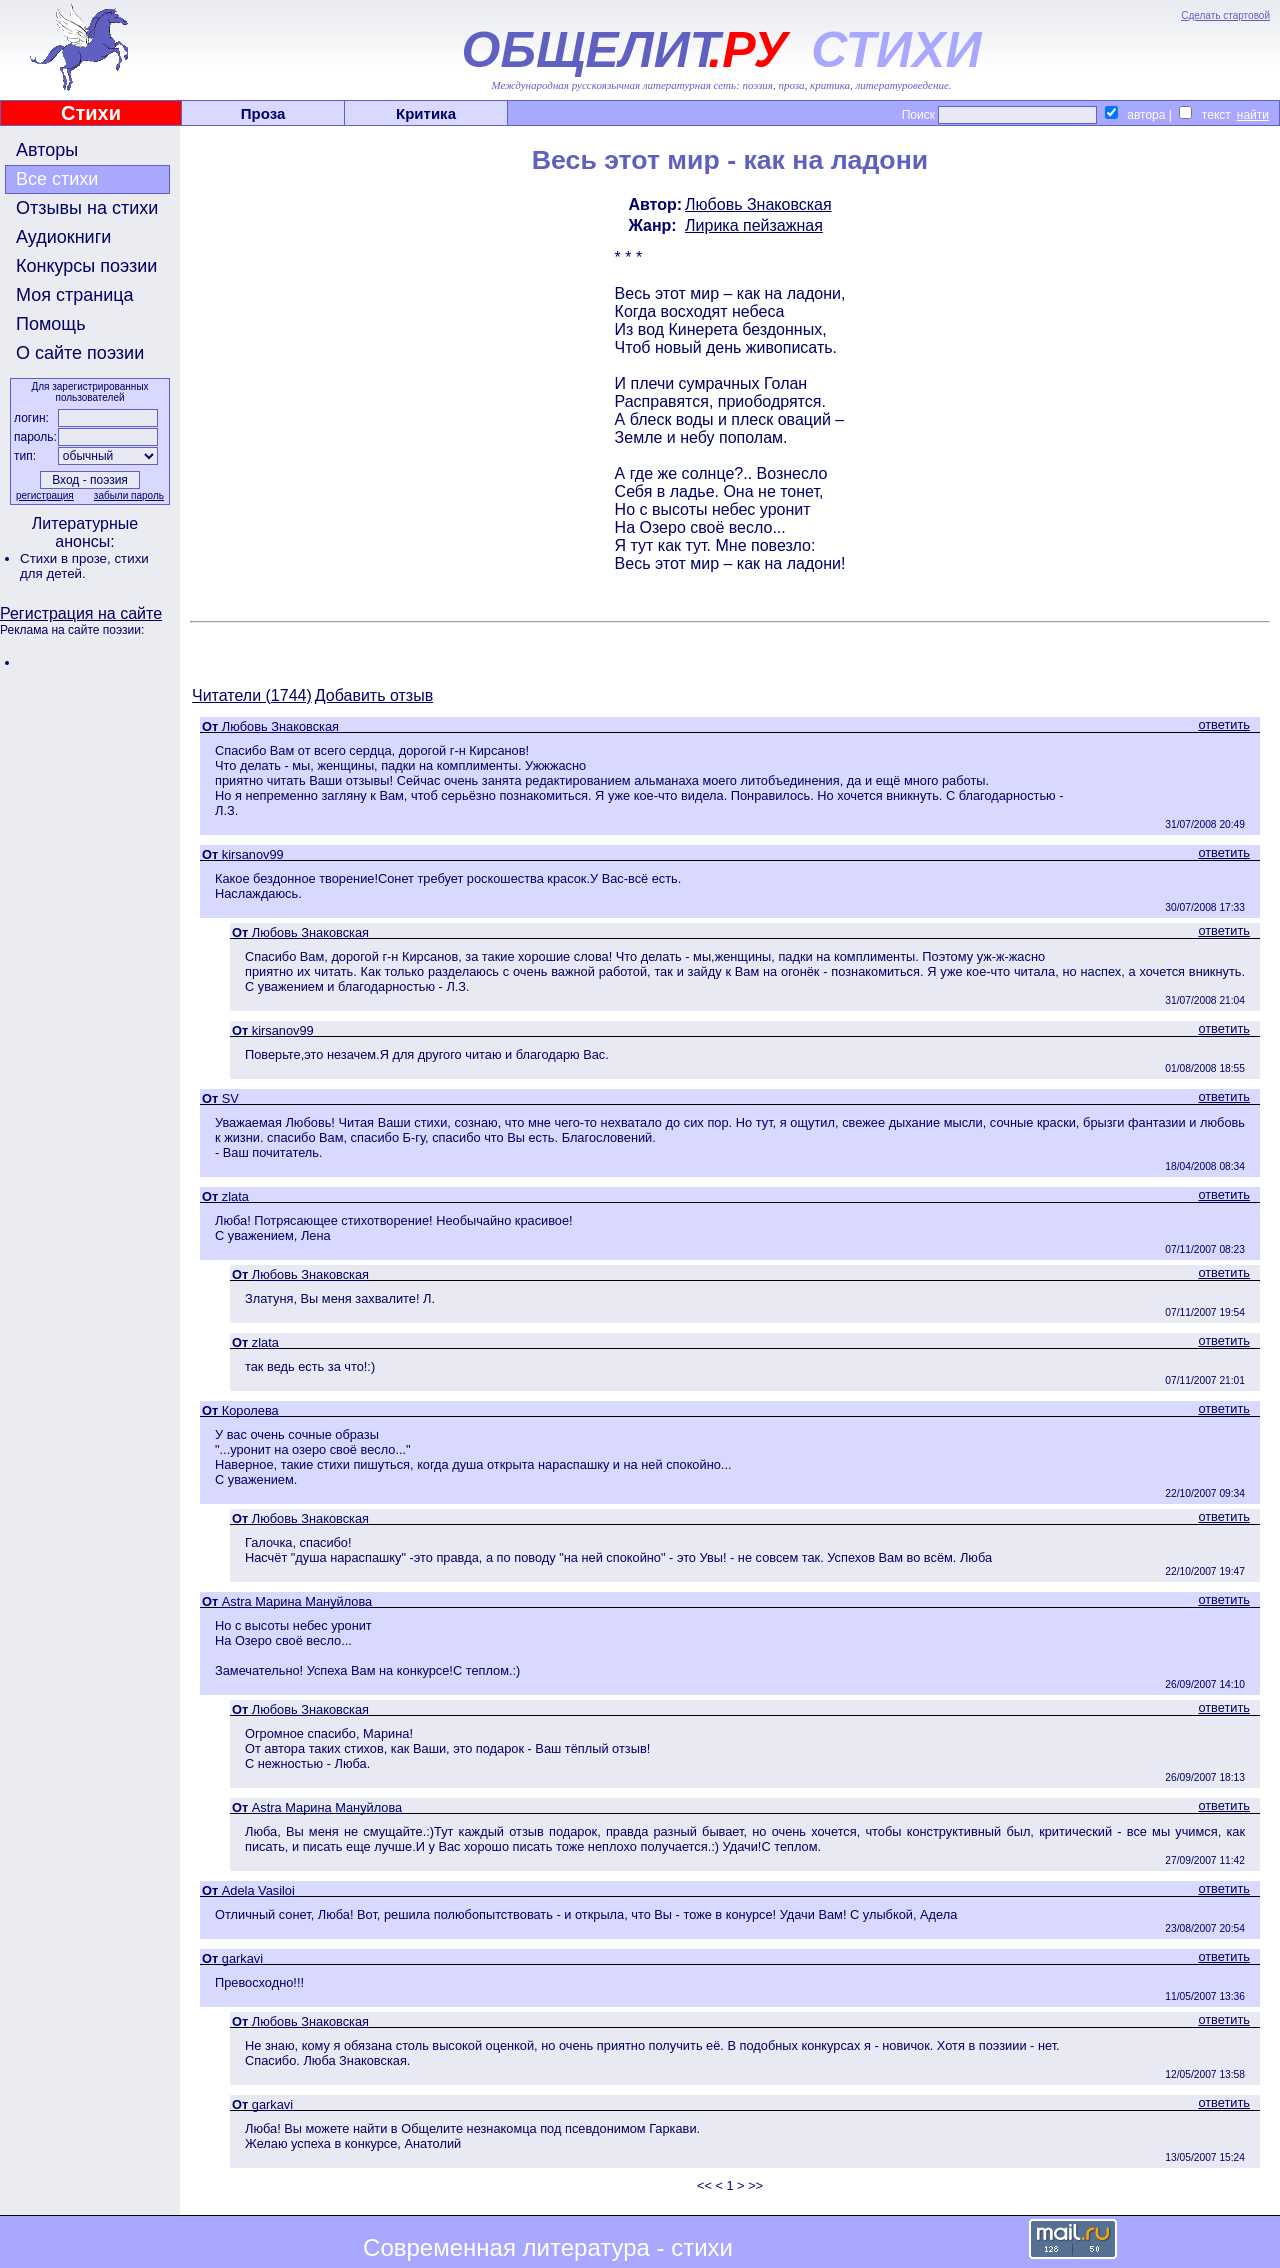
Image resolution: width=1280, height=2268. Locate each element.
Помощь (51, 324)
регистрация (45, 495)
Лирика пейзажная (754, 225)
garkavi (242, 1958)
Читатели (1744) (252, 695)
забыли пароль (129, 495)
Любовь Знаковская (758, 204)
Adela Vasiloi (258, 1890)
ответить (1224, 724)
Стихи (91, 113)
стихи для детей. (84, 566)
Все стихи (57, 179)
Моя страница (75, 295)
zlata (235, 1196)
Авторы (47, 150)
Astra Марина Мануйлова (297, 1601)
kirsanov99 (253, 854)
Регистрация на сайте (81, 613)
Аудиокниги (63, 237)
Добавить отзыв (374, 695)
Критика (426, 113)
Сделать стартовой (1225, 15)
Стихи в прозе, (67, 558)
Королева (250, 1410)
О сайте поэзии (80, 353)
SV (230, 1098)
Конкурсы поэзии (86, 266)
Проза (263, 113)
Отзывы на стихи (87, 208)
